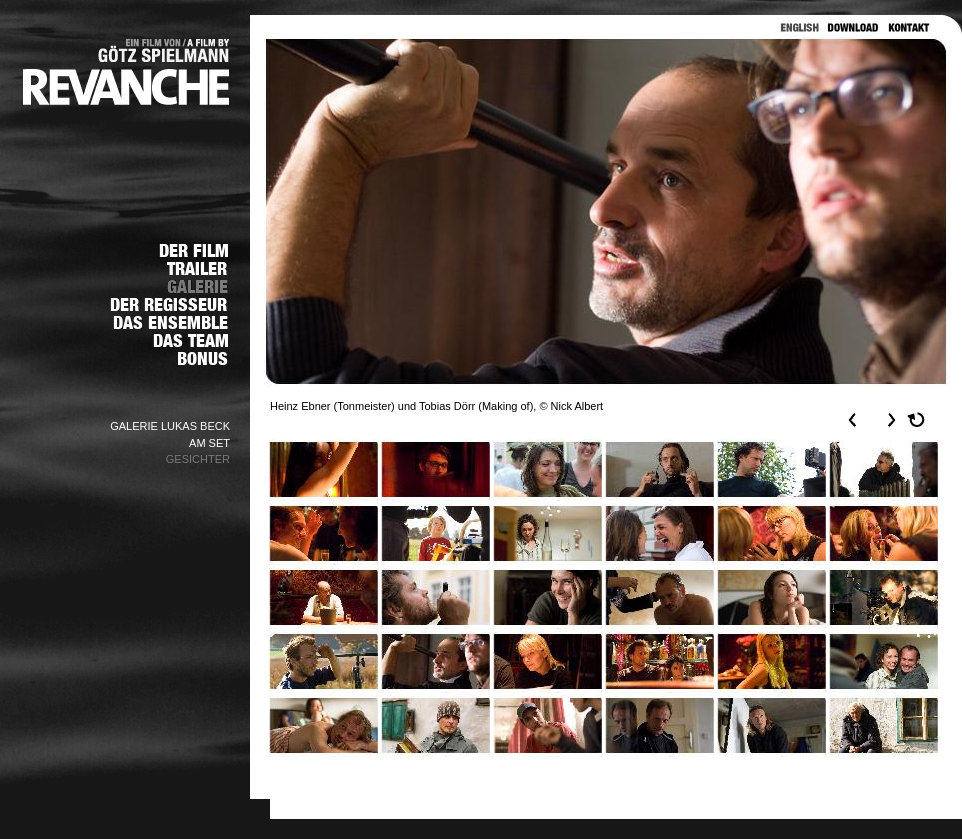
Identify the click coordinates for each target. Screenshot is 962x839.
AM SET (209, 443)
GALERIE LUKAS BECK (170, 426)
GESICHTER (198, 459)
